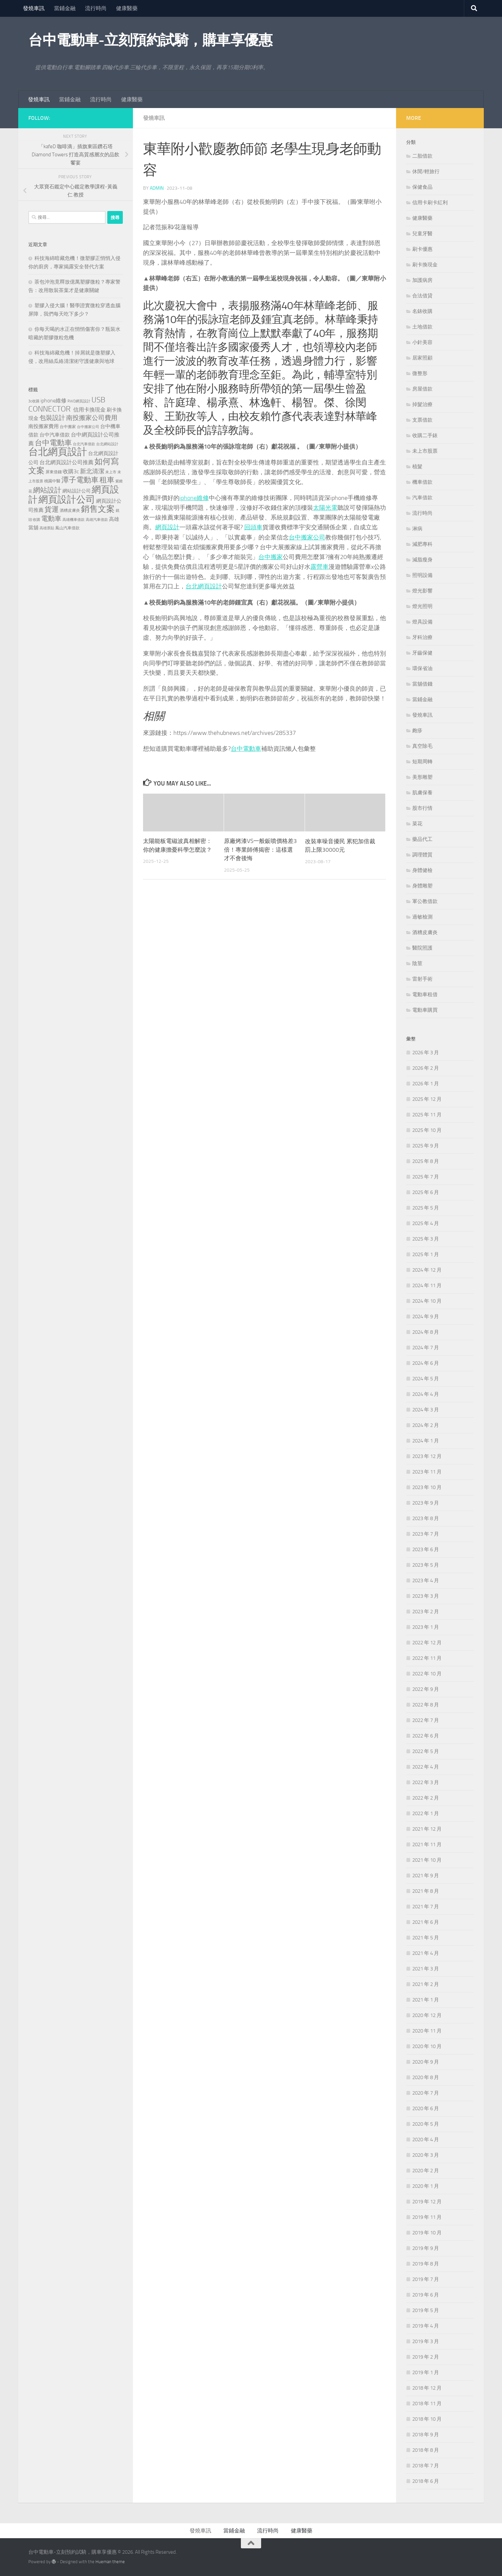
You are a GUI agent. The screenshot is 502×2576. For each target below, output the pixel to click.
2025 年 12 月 (427, 1099)
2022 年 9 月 (425, 1689)
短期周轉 (422, 762)
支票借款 (422, 420)
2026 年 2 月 (425, 1068)
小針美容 (422, 342)
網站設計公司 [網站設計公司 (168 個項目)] (76, 491)
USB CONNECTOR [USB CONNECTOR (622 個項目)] (66, 404)
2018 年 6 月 (425, 2481)
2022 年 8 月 (425, 1705)
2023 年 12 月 (427, 1456)
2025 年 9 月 (425, 1146)
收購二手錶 (425, 435)
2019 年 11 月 (427, 2217)
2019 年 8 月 (425, 2264)
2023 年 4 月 (425, 1580)
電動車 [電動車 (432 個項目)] (51, 518)
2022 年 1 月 (425, 1813)
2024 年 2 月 (425, 1425)
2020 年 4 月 (425, 2139)
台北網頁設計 (204, 585)
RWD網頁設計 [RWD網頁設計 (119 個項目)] (78, 401)
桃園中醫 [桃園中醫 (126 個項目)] (52, 481)
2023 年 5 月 (425, 1565)
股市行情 (422, 808)
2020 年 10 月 (427, 2046)
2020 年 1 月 (425, 2186)
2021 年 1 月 (425, 2000)
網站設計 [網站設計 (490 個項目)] (47, 490)
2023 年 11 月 (427, 1472)
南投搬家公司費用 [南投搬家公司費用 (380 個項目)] (91, 418)
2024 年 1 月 (425, 1441)
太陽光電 (325, 507)
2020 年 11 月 (427, 2031)
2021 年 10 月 (427, 1860)
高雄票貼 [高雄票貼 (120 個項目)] (46, 528)
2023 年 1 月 (425, 1627)
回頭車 (253, 527)
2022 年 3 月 (425, 1782)
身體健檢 (422, 870)
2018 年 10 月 (427, 2419)
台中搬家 (270, 556)
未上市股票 (425, 451)
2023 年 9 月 (425, 1503)
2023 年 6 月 (425, 1549)
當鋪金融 (65, 8)
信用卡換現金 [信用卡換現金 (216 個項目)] (89, 410)
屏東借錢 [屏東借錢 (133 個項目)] (54, 472)
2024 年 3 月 (425, 1410)
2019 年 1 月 (425, 2372)
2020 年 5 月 (425, 2124)
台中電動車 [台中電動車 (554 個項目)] (53, 443)
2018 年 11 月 (427, 2403)
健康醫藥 (127, 8)
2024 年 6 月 (425, 1363)
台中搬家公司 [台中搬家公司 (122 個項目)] (88, 426)
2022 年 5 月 (425, 1751)
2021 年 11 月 (427, 1844)
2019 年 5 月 (425, 2310)
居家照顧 (422, 358)
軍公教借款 (425, 901)
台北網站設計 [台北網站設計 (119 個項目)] (107, 444)
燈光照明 (422, 606)
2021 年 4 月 (425, 1953)
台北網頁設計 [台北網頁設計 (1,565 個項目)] (57, 452)
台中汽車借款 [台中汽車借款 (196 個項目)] (54, 435)
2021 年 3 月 (425, 1969)
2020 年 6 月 (425, 2108)
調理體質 (422, 855)
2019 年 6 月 (425, 2295)
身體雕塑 (422, 886)
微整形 (419, 373)
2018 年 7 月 (425, 2466)
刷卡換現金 (425, 265)
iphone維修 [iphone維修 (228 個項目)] (53, 400)
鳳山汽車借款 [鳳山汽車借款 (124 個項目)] (67, 528)
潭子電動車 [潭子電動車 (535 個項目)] (80, 480)
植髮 (417, 466)
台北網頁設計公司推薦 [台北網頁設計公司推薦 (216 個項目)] (66, 462)
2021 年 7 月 (425, 1907)
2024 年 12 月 (427, 1270)
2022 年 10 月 (427, 1674)
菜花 (417, 824)
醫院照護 (422, 948)
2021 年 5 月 (425, 1938)
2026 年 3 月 (425, 1053)
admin (157, 188)
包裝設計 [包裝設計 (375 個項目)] (52, 418)
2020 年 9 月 (425, 2062)
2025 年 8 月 (425, 1161)
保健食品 (422, 187)
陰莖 (417, 963)
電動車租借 (425, 994)
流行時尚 (96, 8)
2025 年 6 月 (425, 1192)
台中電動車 (246, 747)
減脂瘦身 (422, 560)
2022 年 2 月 (425, 1798)
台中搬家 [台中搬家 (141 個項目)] (68, 426)
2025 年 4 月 (425, 1223)
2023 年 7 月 (425, 1534)
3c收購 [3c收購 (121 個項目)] (33, 401)
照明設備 (422, 575)
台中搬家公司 (307, 536)
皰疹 (417, 730)
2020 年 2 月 (425, 2171)
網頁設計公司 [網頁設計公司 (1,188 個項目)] (66, 499)
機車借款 (422, 482)
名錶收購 (422, 311)
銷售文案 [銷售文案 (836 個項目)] (98, 509)
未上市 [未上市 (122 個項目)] (110, 472)
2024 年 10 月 (427, 1301)
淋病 (417, 529)
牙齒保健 (422, 653)
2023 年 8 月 (425, 1518)
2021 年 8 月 (425, 1891)
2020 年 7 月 (425, 2093)
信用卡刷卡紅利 (430, 203)
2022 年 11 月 (427, 1658)
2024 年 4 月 (425, 1394)
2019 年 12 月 (427, 2202)
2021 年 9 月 (425, 1876)
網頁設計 (167, 527)
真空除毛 (422, 746)
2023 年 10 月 (427, 1487)
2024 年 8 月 (425, 1332)
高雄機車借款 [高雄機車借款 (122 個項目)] (73, 519)
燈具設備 (422, 622)
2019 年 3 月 (425, 2341)
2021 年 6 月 (425, 1922)
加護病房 (422, 280)
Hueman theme (110, 2561)
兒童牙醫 (422, 234)
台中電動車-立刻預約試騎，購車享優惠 (150, 40)
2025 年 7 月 (425, 1177)
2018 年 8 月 (425, 2450)
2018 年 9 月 (425, 2435)
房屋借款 (422, 389)
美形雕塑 (422, 777)
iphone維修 (194, 498)
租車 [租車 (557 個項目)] (107, 479)
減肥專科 (422, 544)
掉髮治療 (422, 404)
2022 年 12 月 (427, 1643)
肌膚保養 (422, 793)
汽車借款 (422, 498)
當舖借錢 (422, 684)
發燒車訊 (34, 8)
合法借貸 (422, 296)
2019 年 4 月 (425, 2326)
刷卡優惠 (422, 249)
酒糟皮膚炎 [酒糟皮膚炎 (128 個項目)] (70, 510)
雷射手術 (422, 979)
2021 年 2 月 (425, 1984)
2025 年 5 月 (425, 1208)
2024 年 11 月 (427, 1285)
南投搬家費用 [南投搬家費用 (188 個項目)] (43, 426)
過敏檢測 (422, 917)
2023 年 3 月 (425, 1596)
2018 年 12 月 (427, 2388)
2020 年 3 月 (425, 2155)
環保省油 (422, 668)
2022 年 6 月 (425, 1736)
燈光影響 (422, 591)
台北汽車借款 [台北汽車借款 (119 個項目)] (84, 444)
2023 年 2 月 (425, 1612)
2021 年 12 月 (427, 1829)
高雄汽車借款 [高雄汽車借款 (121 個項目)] (97, 519)
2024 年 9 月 (425, 1316)
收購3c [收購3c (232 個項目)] (71, 471)
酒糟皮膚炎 (425, 932)
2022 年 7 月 (425, 1720)
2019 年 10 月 (427, 2233)
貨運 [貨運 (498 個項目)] (52, 509)
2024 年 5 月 (425, 1379)
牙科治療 (422, 637)
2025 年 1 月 (425, 1254)
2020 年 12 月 (427, 2015)
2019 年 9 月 (425, 2248)
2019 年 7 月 (425, 2279)
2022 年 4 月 (425, 1767)
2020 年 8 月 (425, 2077)
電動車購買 (425, 1010)
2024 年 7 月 (425, 1348)
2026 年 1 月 (425, 1084)
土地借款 (422, 327)
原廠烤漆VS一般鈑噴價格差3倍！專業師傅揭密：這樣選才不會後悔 (260, 848)
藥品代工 (422, 839)
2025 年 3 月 (425, 1239)
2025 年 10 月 (427, 1130)
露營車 (319, 565)
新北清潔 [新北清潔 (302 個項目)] (92, 471)
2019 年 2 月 (425, 2357)
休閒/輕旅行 (426, 171)
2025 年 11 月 (427, 1115)
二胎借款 (422, 156)
